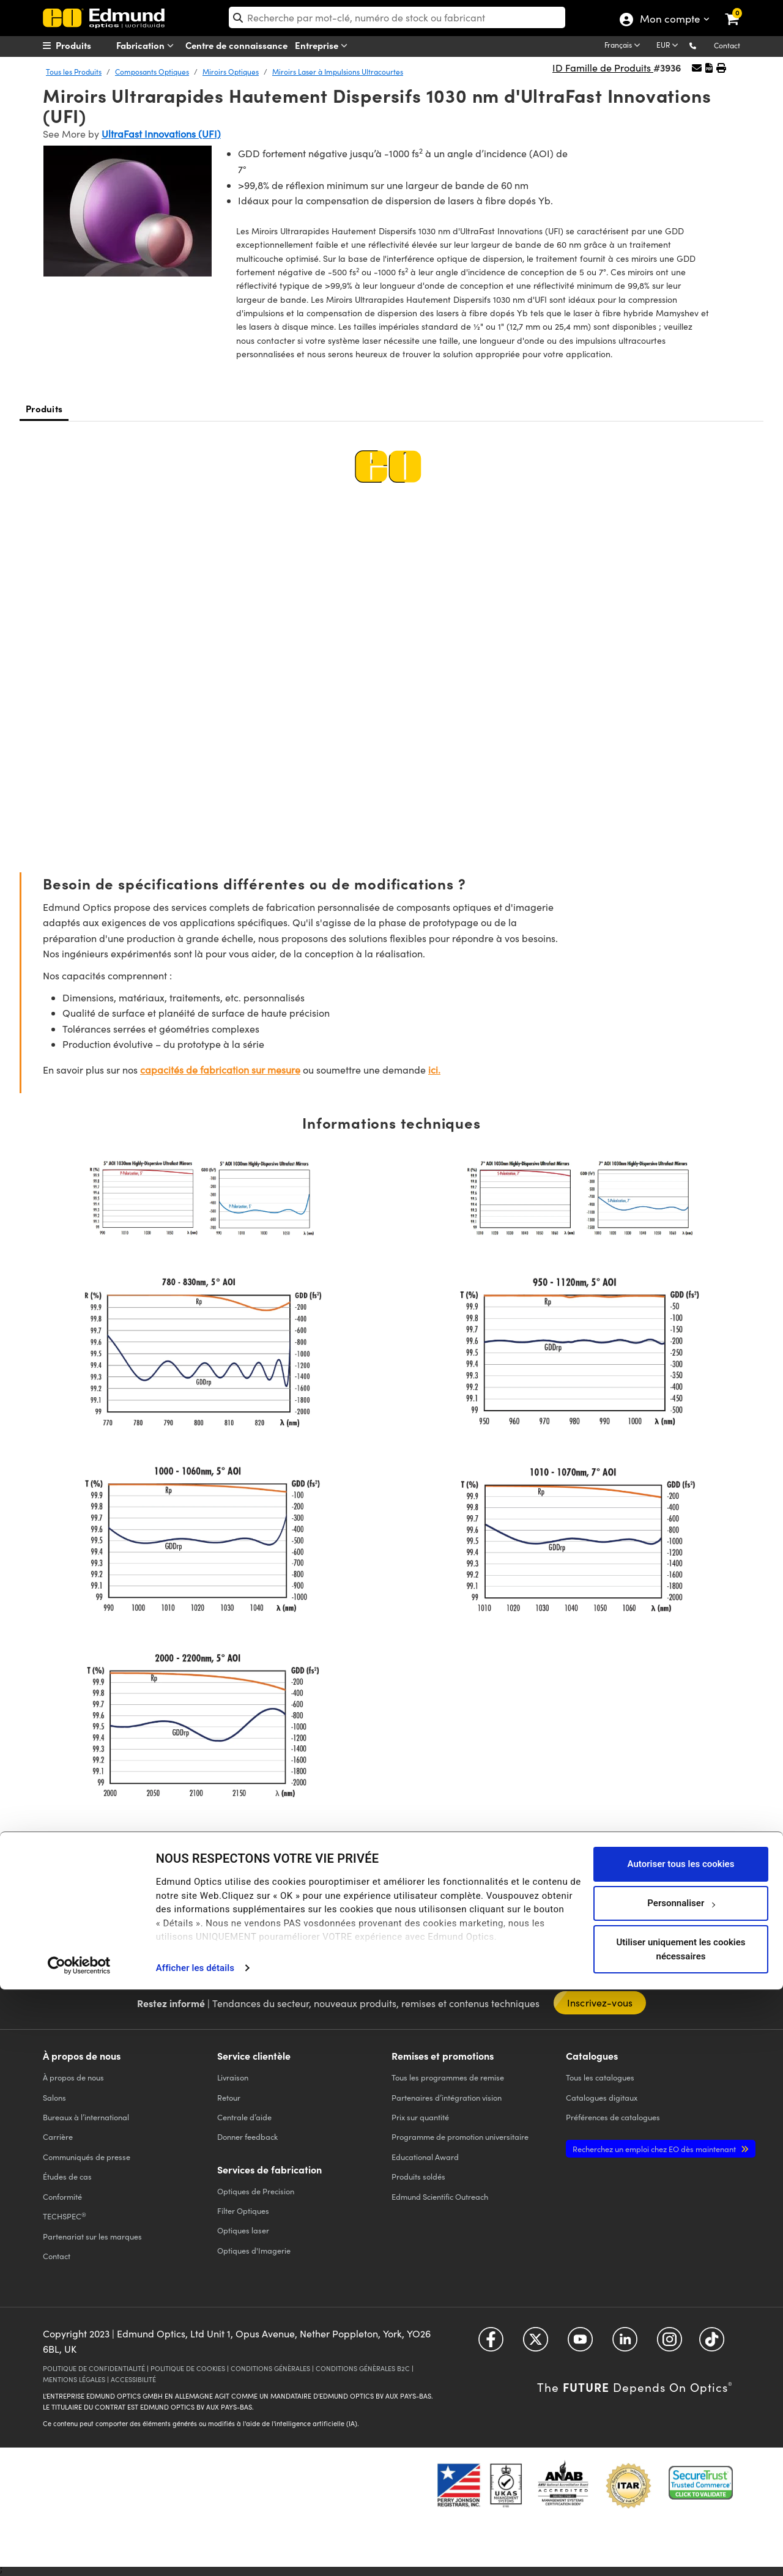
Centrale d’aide (244, 2117)
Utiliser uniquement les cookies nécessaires (680, 2535)
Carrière (58, 2136)
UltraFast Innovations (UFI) (161, 133)
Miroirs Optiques (230, 71)
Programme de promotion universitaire (460, 2136)
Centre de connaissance (236, 45)
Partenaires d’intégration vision (447, 2097)
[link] (739, 9)
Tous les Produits (74, 71)
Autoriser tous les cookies (681, 2450)
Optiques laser (243, 2230)
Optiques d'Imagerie (254, 2250)
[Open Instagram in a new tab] (669, 2343)
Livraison (232, 2077)
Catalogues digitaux (601, 2097)
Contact (727, 45)
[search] (397, 17)
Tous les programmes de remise (448, 2077)
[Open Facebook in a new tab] (491, 2343)
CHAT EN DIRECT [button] (305, 1913)
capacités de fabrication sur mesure (220, 1069)
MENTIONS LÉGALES (74, 2379)
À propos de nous (73, 2077)
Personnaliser (681, 2489)
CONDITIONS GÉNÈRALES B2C (363, 2368)
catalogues (600, 2077)
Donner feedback (247, 2136)
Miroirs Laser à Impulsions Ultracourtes (337, 71)
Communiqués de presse (86, 2156)
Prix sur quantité (420, 2117)
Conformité (62, 2196)
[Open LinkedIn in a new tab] (625, 2343)
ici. (434, 1069)
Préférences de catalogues (613, 2117)
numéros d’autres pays (159, 1931)
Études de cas (67, 2176)
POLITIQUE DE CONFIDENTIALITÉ (94, 2368)
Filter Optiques (243, 2210)
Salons (54, 2097)
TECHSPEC (64, 2216)
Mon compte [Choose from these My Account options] (669, 20)
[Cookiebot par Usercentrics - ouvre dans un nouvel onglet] (79, 2551)
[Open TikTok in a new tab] (712, 2343)
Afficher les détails (195, 2554)
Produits (44, 408)
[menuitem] (89, 45)
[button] (702, 45)
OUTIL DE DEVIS (648, 1900)
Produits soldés (418, 2176)
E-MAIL (481, 1911)
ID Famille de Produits (602, 67)
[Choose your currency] (669, 46)
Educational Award (425, 2156)
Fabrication (147, 46)
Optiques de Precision (255, 2191)
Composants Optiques (152, 71)
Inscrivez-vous (600, 2002)
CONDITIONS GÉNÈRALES (270, 2368)
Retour (228, 2097)
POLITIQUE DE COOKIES (187, 2368)
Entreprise (323, 46)
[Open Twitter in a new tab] (535, 2343)
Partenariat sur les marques (92, 2236)
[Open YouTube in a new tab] (580, 2343)
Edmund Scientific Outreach (440, 2196)
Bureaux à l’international (86, 2117)
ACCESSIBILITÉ (133, 2379)
